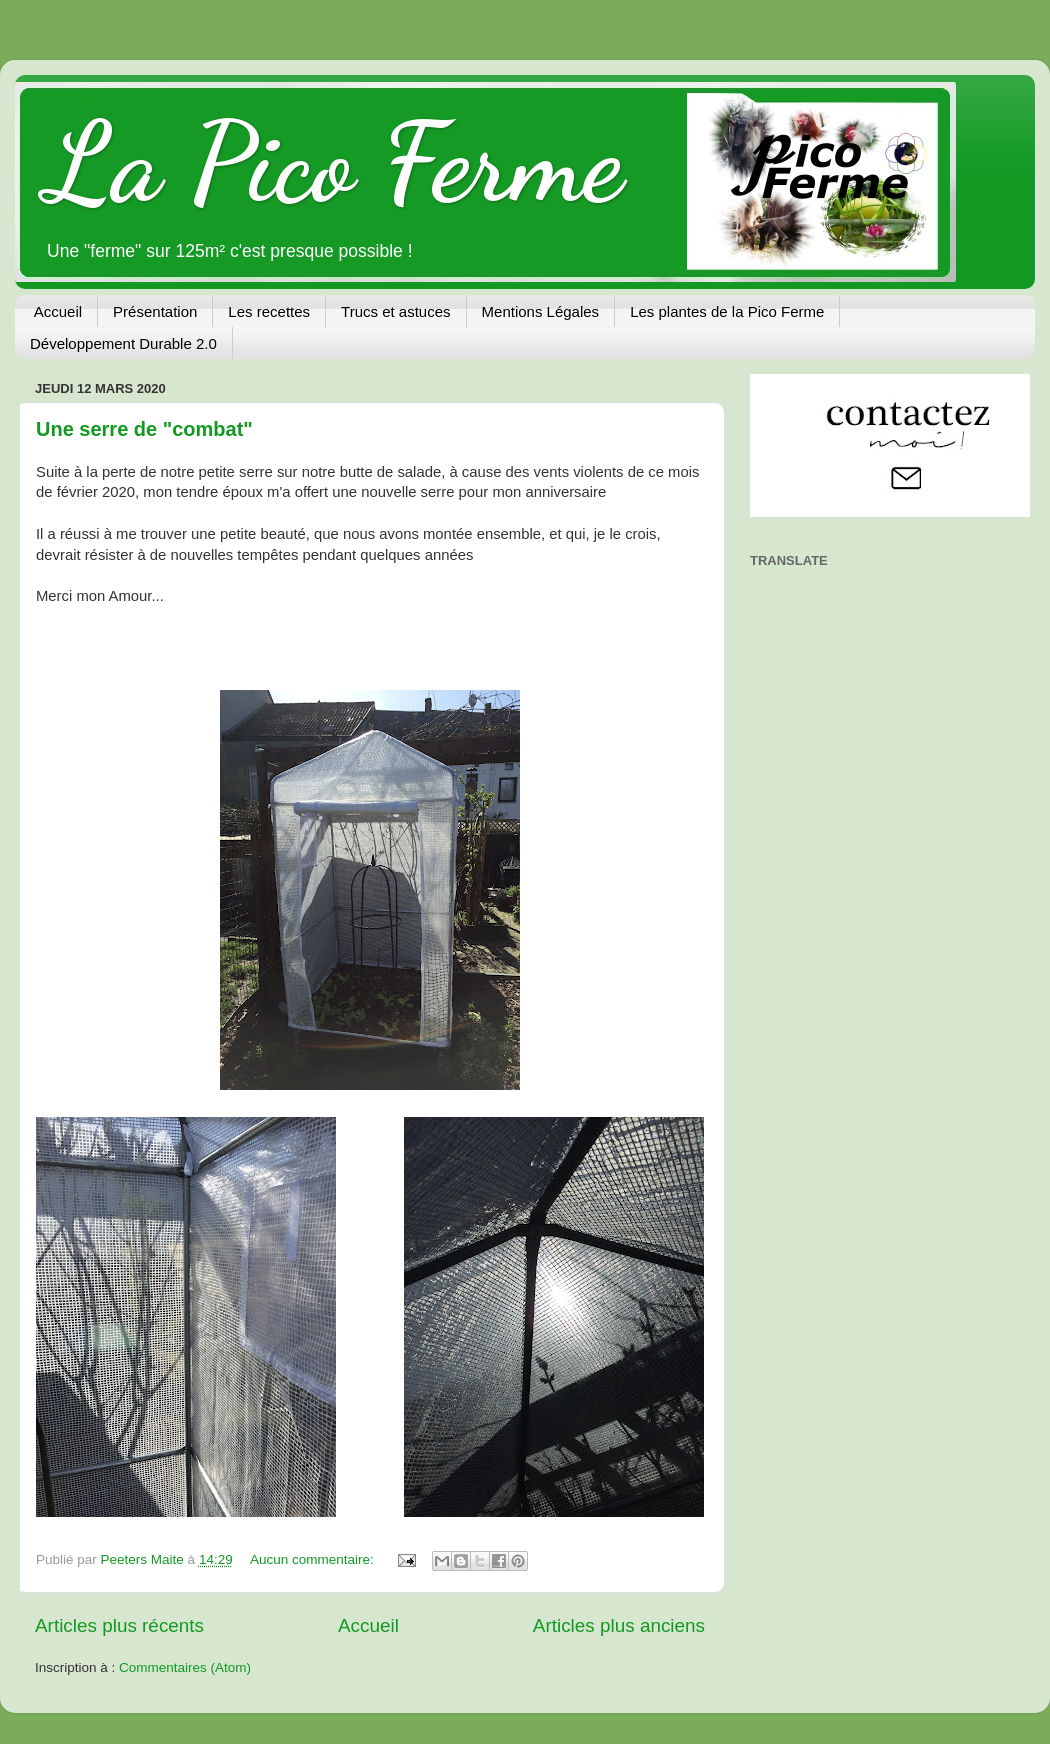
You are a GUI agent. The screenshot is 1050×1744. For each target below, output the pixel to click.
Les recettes (269, 311)
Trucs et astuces (395, 311)
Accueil (58, 311)
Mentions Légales (541, 311)
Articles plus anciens (619, 1625)
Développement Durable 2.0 (123, 343)
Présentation (155, 311)
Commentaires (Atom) (185, 1667)
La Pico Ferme (334, 163)
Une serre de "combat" (144, 429)
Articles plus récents (119, 1625)
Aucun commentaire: (314, 1559)
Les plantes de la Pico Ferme (727, 311)
